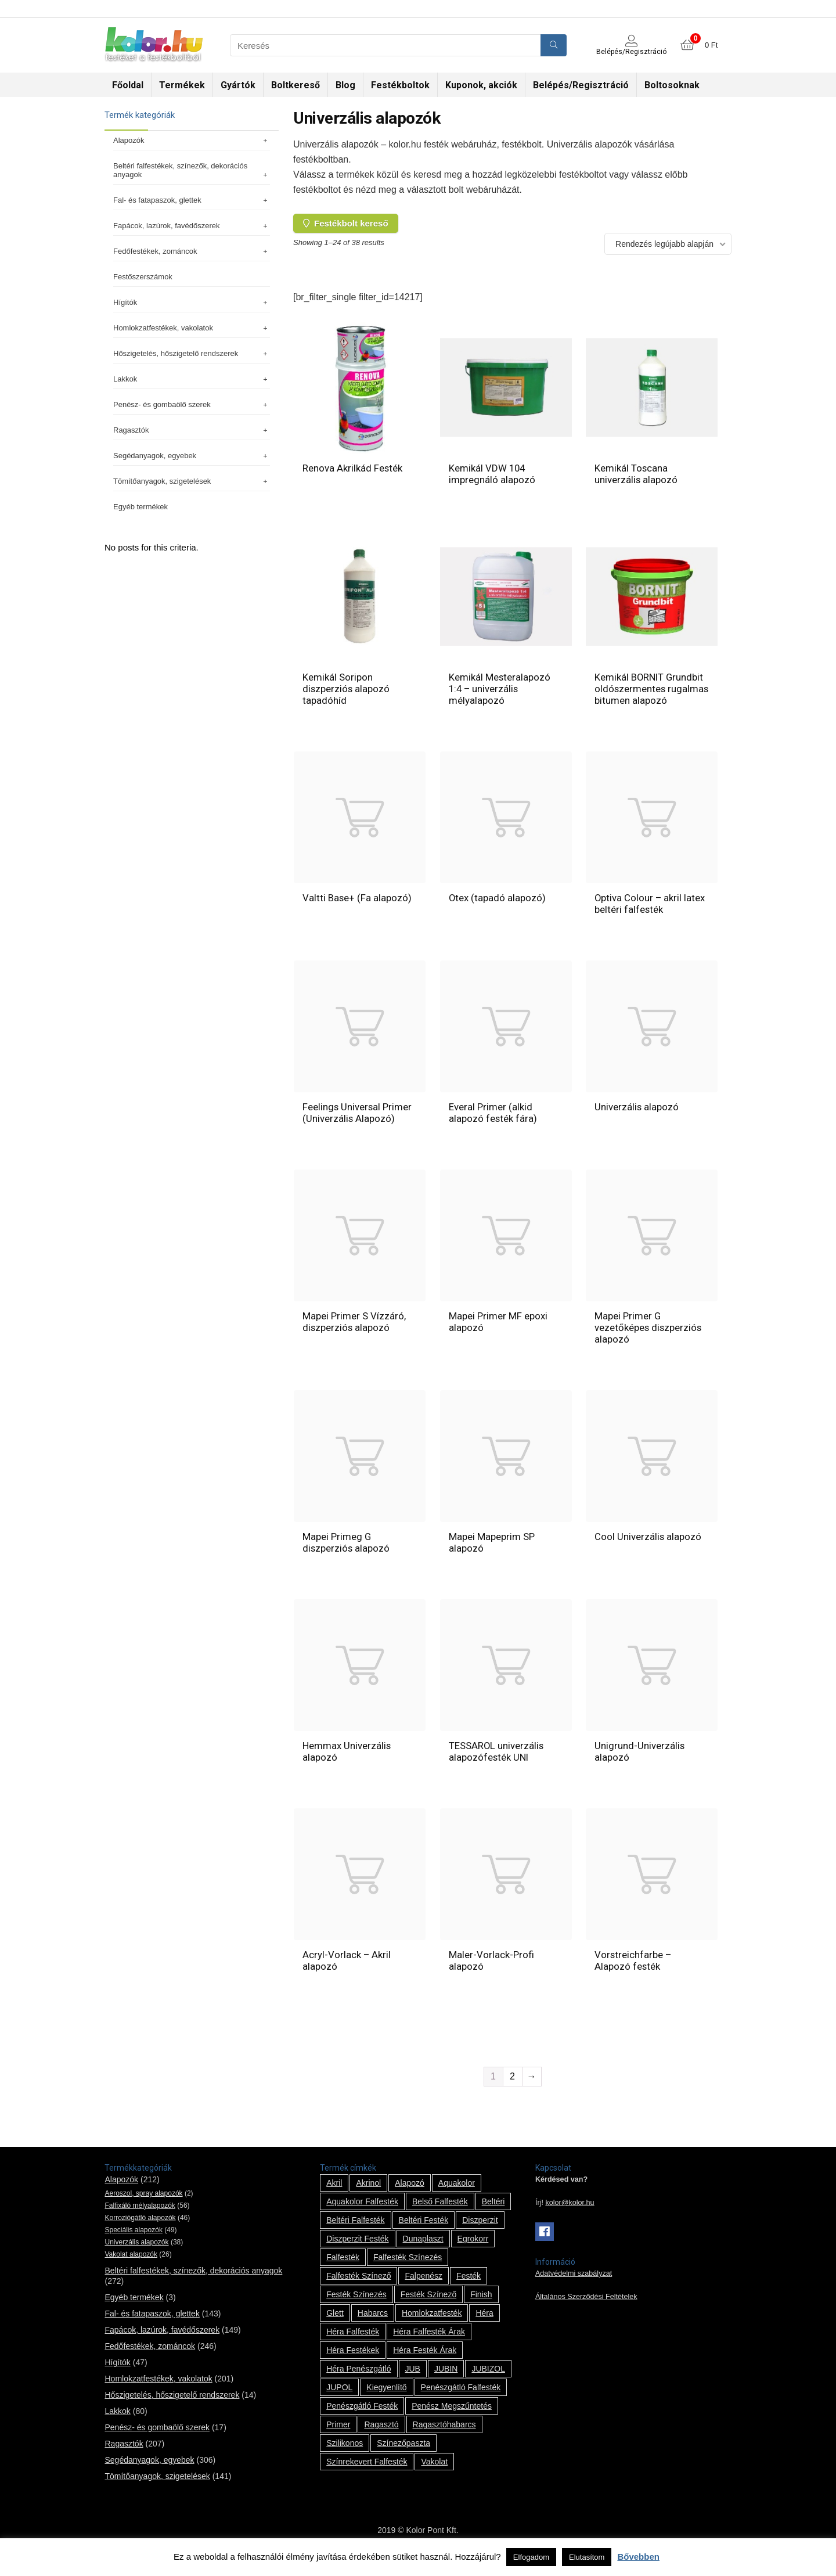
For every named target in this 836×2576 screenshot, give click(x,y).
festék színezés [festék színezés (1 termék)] (356, 2306)
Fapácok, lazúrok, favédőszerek (191, 225)
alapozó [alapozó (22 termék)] (409, 2194)
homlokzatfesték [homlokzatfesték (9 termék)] (432, 2324)
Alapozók (191, 140)
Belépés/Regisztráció (581, 85)
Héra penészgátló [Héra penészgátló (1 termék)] (358, 2380)
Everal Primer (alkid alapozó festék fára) (493, 1124)
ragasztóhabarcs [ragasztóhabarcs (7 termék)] (444, 2436)
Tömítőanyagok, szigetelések (191, 481)
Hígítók (191, 302)
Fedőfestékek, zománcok (191, 251)
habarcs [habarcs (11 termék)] (373, 2324)
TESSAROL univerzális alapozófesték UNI (497, 1763)
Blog (345, 85)
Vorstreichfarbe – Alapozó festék (633, 1972)
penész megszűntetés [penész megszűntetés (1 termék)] (452, 2417)
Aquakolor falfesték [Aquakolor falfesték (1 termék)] (362, 2213)
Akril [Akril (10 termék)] (334, 2194)
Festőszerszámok (142, 276)
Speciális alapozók (133, 2241)
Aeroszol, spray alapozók (143, 2205)
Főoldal (127, 85)
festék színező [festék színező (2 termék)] (429, 2306)
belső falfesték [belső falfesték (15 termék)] (440, 2213)
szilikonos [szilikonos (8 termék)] (344, 2454)
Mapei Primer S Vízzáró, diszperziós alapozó (354, 1333)
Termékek (182, 85)
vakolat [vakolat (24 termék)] (434, 2473)
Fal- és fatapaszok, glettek (191, 200)
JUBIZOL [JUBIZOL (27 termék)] (488, 2380)
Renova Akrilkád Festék (352, 468)
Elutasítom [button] (586, 2557)
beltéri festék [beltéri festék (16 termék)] (424, 2231)
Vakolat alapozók (131, 2266)
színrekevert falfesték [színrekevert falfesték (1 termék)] (366, 2473)
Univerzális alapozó (636, 1118)
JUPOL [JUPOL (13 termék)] (339, 2399)
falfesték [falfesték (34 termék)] (342, 2268)
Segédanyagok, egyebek (191, 455)
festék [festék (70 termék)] (468, 2287)
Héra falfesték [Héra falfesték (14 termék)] (352, 2343)
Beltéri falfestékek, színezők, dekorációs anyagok (191, 170)
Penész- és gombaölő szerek (191, 404)
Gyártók (238, 85)
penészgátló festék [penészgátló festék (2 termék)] (362, 2417)
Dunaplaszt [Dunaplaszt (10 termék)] (423, 2250)
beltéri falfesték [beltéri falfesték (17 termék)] (355, 2231)
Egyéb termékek (140, 506)
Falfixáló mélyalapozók (140, 2217)
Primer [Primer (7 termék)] (338, 2436)
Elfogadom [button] (531, 2557)
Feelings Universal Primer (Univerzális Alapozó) (357, 1124)
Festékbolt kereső (345, 223)
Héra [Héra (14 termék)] (484, 2324)
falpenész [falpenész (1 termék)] (423, 2287)
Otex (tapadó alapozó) (497, 909)
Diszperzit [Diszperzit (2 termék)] (480, 2231)
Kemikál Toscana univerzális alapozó (636, 473)
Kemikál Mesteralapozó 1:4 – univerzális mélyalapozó (500, 688)
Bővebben (638, 2556)
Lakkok (191, 379)
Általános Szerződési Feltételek (586, 2308)
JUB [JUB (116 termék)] (412, 2380)
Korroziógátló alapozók (140, 2229)
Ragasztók (191, 430)
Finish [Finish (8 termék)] (481, 2306)
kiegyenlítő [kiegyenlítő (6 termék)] (386, 2399)
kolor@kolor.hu (569, 2214)
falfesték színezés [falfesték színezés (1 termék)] (407, 2268)
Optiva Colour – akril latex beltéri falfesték (650, 915)
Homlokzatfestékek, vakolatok (191, 327)
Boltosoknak (672, 85)
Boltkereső (295, 85)
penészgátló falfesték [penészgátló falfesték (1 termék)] (461, 2399)
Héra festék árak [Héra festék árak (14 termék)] (424, 2361)
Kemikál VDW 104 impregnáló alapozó (492, 473)
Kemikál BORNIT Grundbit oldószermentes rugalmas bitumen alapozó (649, 694)
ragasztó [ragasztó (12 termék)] (381, 2436)
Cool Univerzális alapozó (648, 1548)
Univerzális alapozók (136, 2254)
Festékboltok (400, 85)
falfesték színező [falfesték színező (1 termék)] (358, 2287)
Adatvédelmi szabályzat (573, 2285)
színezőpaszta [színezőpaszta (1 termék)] (403, 2454)
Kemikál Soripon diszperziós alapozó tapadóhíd (346, 688)
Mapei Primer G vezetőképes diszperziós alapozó (648, 1339)
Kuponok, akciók (481, 85)
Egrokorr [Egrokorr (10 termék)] (473, 2250)
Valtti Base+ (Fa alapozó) (357, 909)
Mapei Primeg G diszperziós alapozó (346, 1554)
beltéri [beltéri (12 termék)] (493, 2213)
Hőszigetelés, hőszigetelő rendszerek (191, 353)
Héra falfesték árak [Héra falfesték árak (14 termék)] (429, 2343)
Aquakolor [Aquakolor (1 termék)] (456, 2194)
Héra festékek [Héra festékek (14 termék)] (352, 2361)
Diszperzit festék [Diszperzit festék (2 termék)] (357, 2250)
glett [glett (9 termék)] (335, 2324)
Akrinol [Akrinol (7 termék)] (368, 2194)
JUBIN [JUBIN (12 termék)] (445, 2380)
